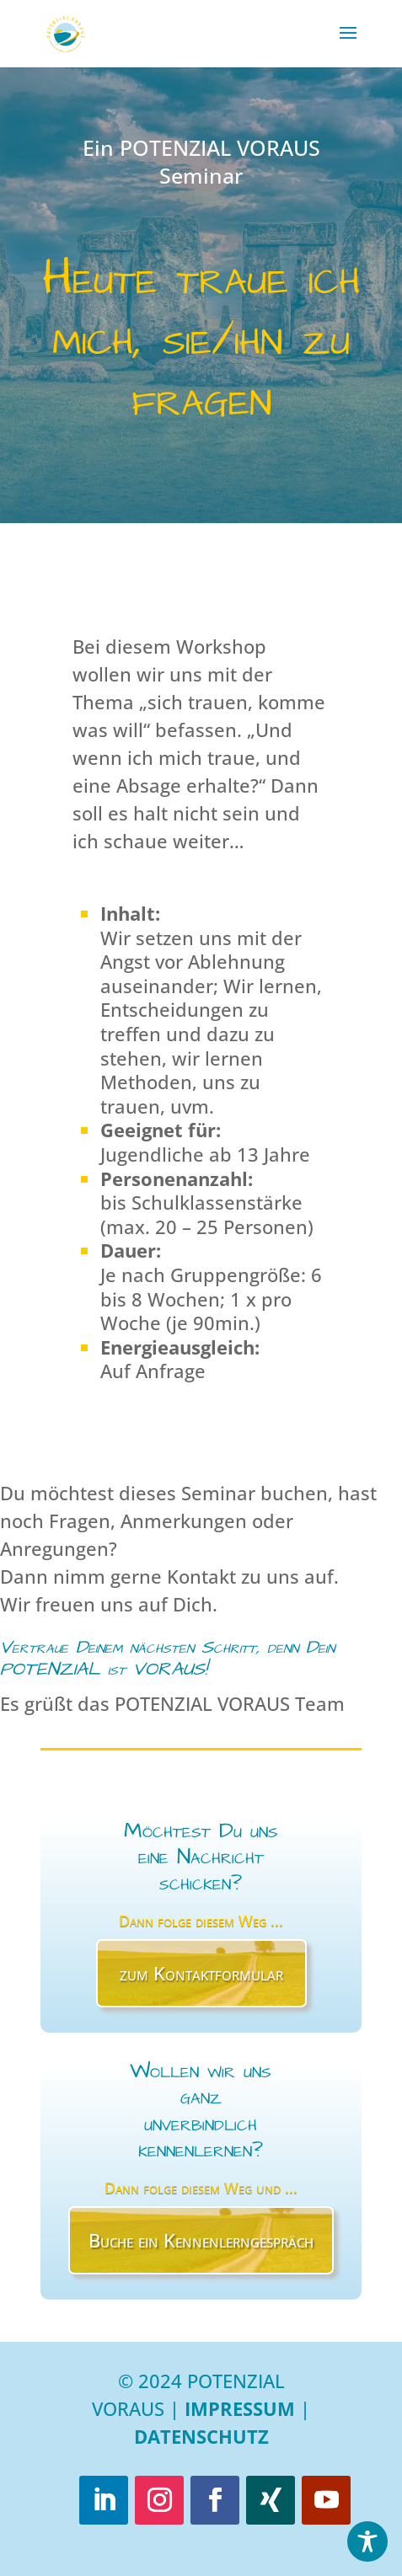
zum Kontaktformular (201, 1972)
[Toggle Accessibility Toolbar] (367, 2541)
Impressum (240, 2408)
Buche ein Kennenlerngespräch (201, 2240)
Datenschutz (201, 2436)
